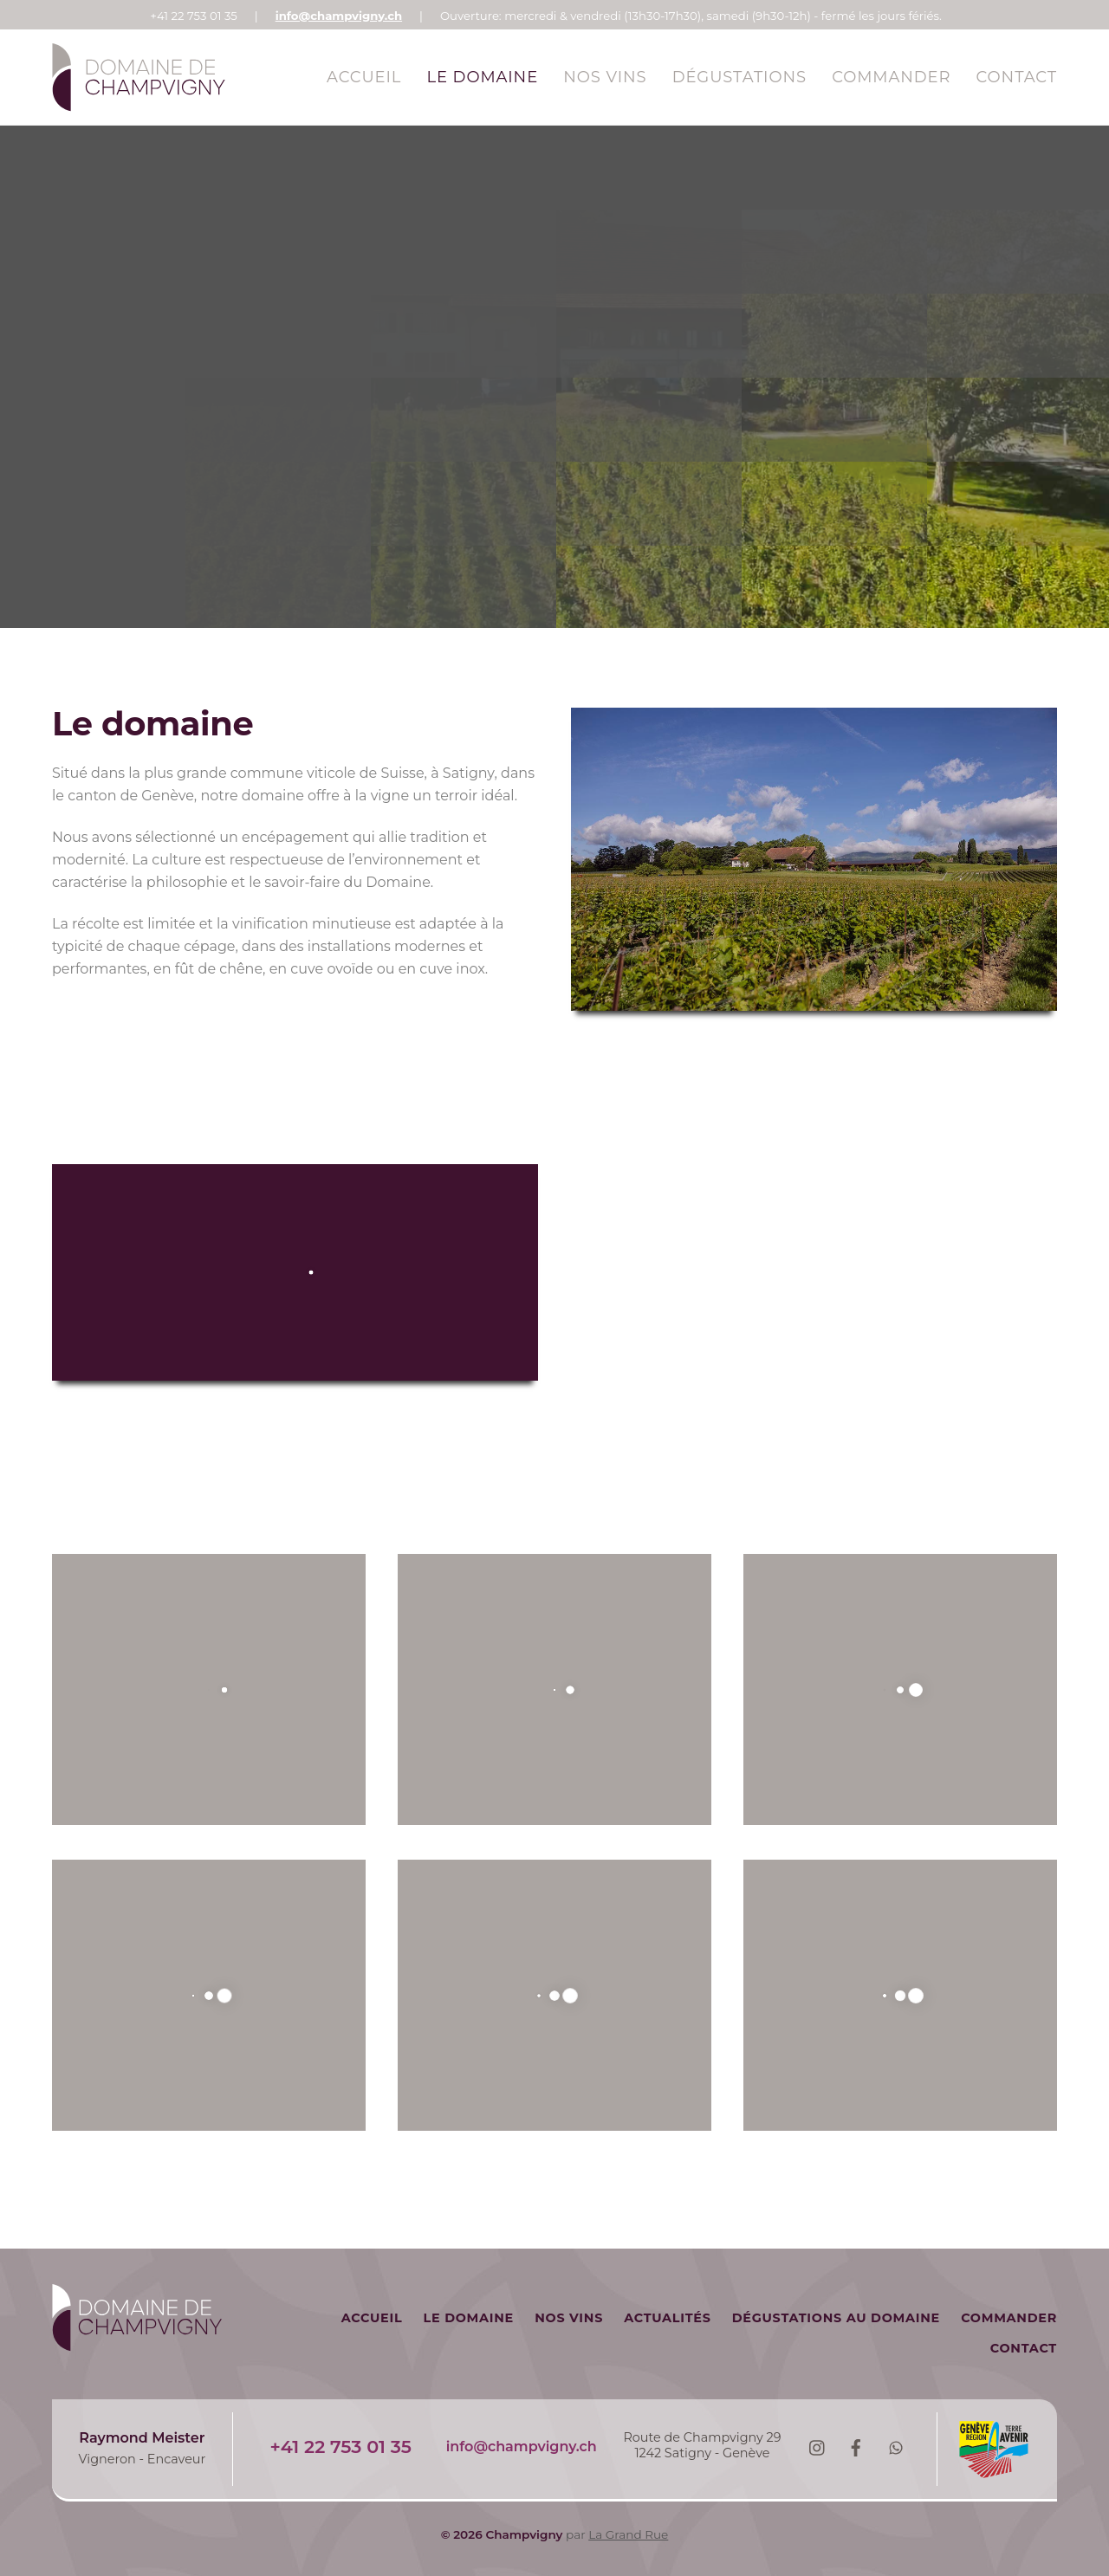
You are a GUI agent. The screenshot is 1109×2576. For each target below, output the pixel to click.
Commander (891, 77)
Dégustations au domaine (836, 2318)
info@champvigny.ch (339, 16)
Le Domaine (483, 77)
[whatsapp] (896, 2446)
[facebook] (856, 2446)
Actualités (667, 2318)
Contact (1016, 77)
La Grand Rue (628, 2534)
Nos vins (604, 77)
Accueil (364, 77)
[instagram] (816, 2446)
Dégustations (739, 77)
